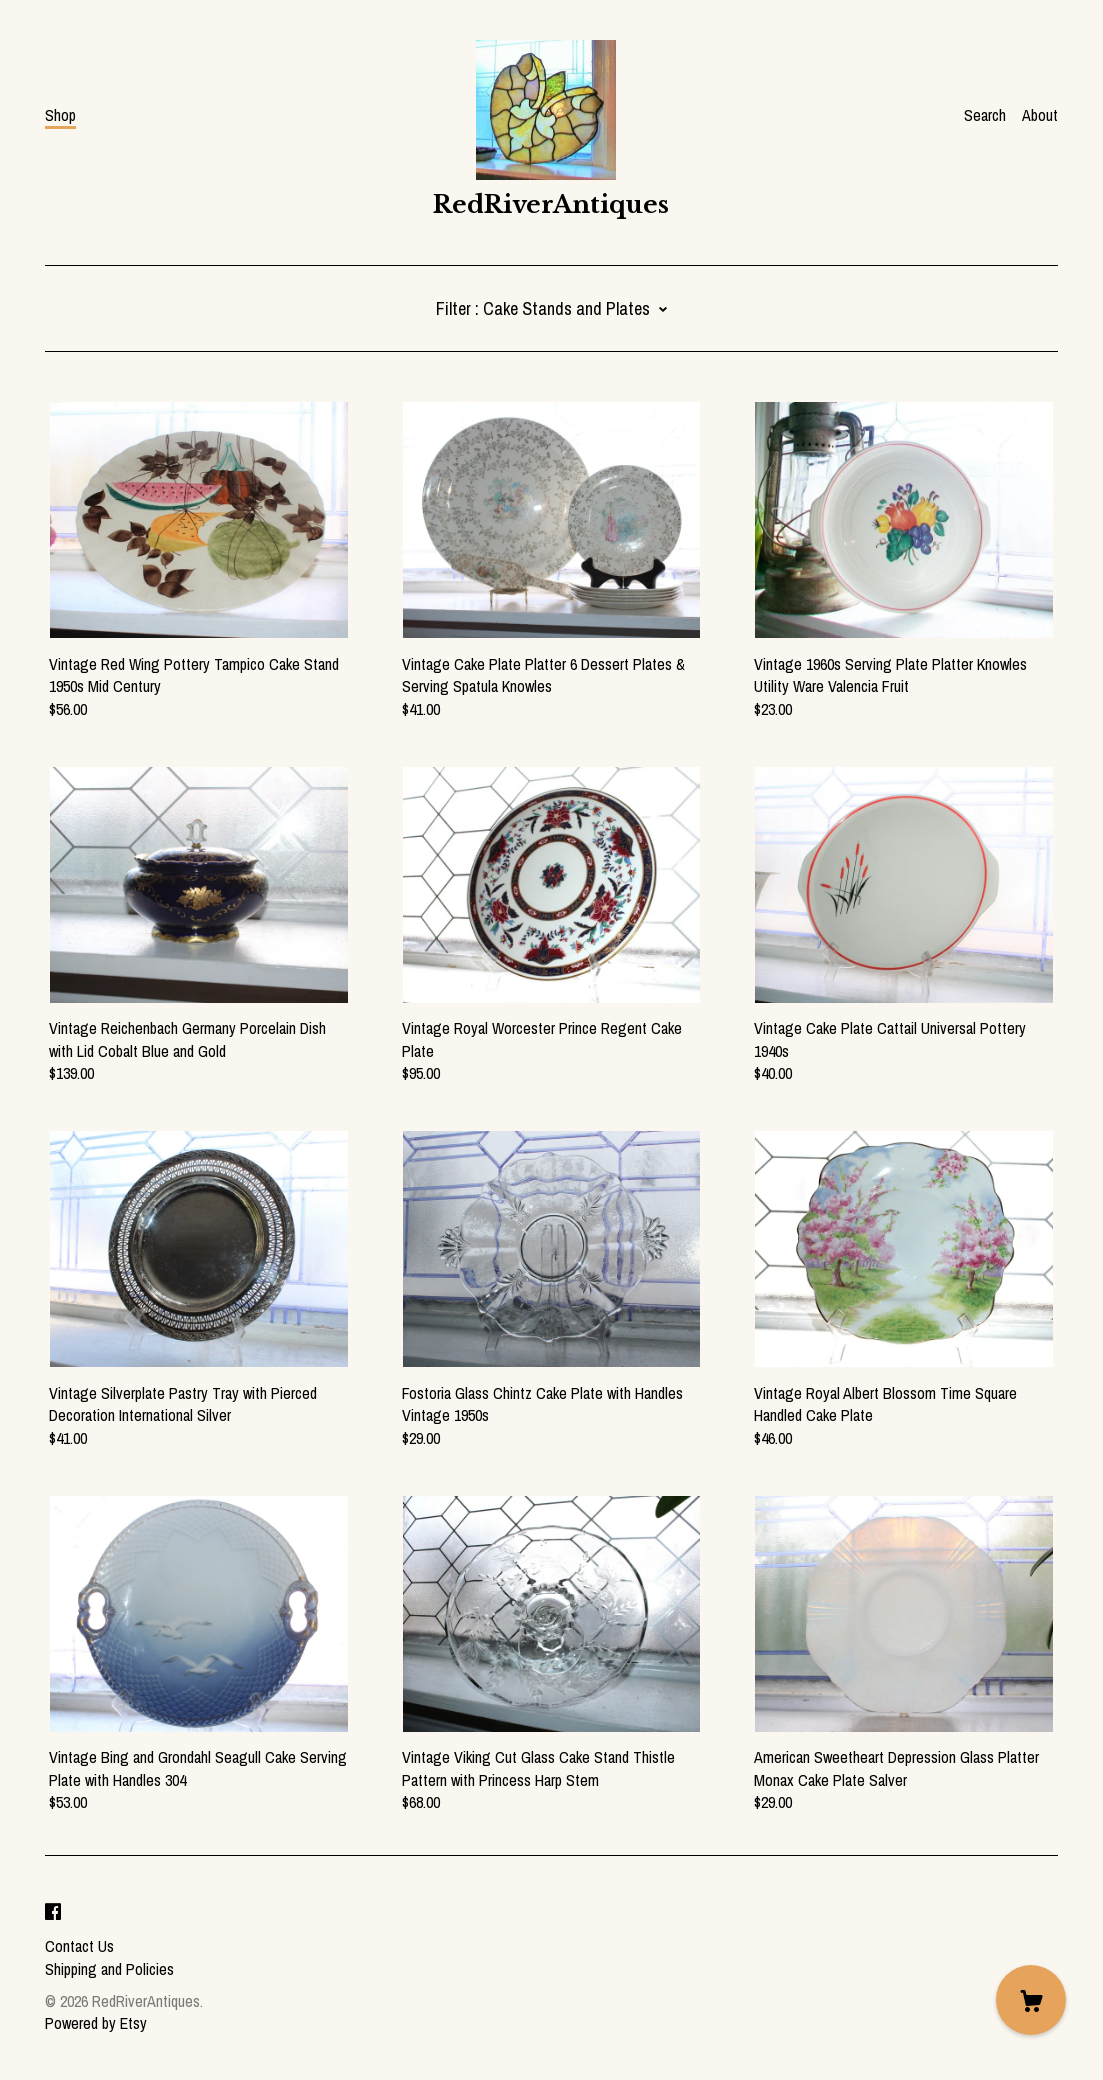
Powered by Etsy (96, 2023)
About (1040, 115)
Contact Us (79, 1946)
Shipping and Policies (109, 1969)
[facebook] (53, 1912)
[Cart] (1031, 2000)
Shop (60, 115)
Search (985, 115)
